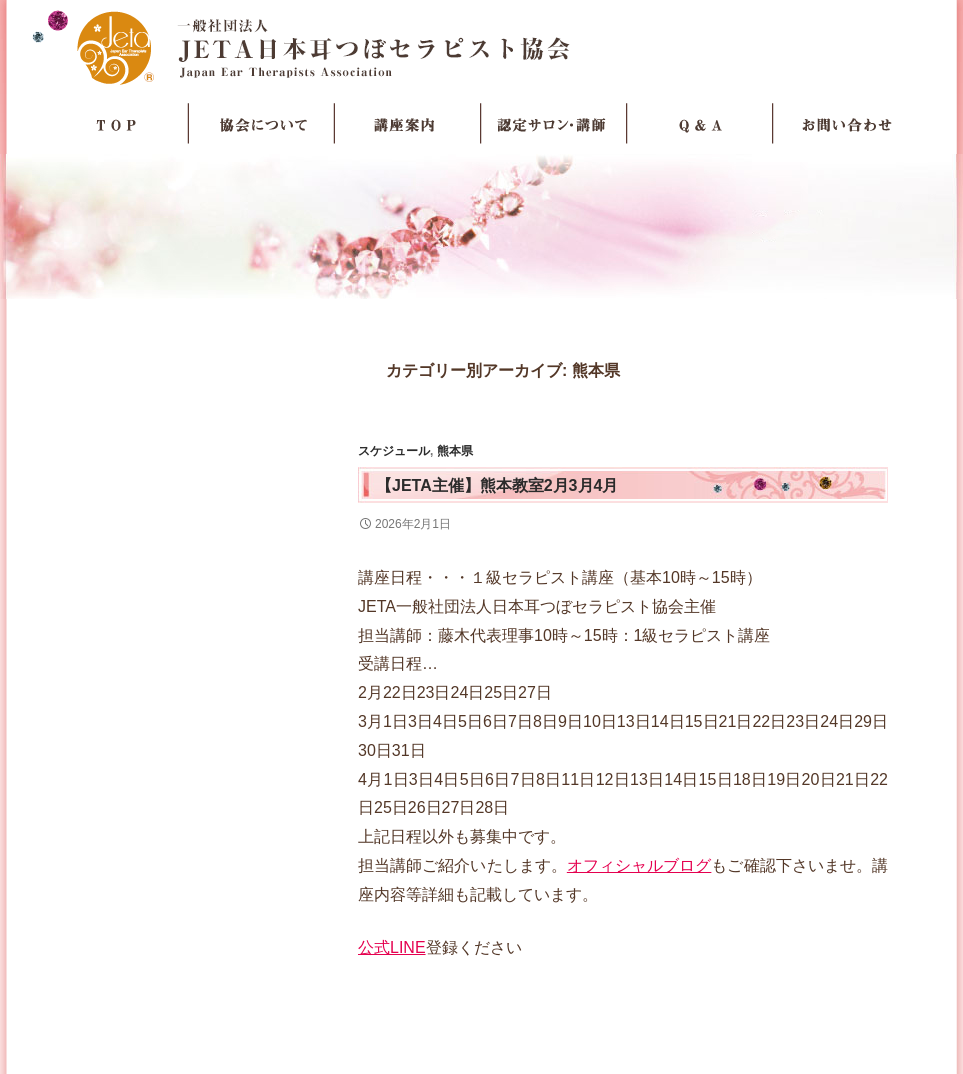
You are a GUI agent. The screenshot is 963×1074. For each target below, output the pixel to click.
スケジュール (394, 451)
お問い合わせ (846, 124)
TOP (116, 124)
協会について (262, 124)
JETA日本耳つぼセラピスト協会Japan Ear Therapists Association (481, 47)
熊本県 (455, 451)
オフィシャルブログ (639, 865)
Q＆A (700, 124)
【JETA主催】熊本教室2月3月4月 (497, 485)
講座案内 (408, 124)
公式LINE (392, 947)
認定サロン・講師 (554, 124)
